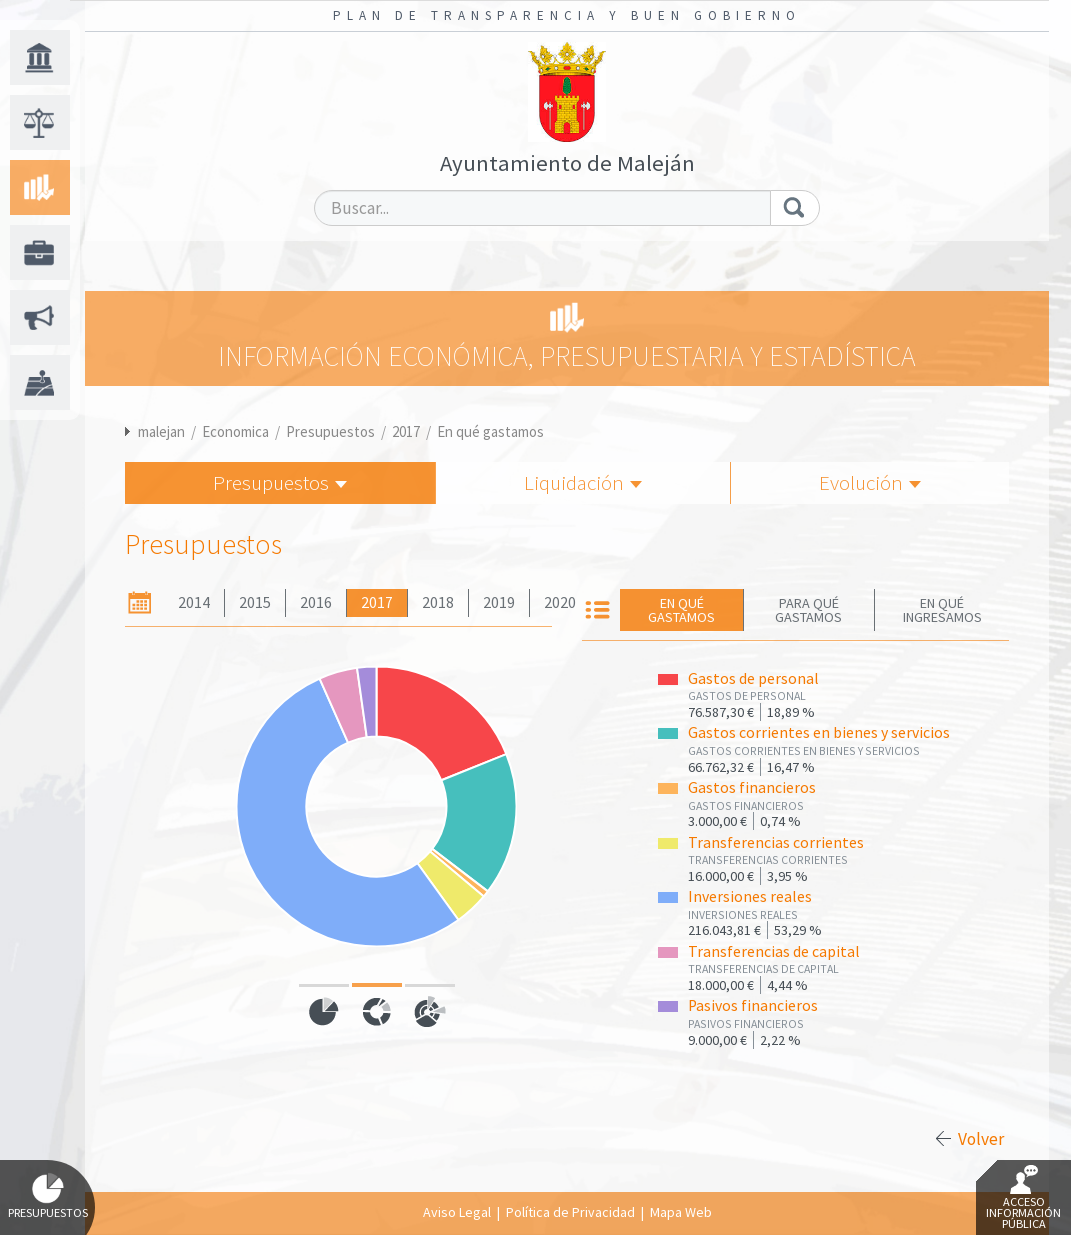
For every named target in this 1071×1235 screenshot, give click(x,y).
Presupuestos (330, 431)
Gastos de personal (753, 678)
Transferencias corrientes (776, 842)
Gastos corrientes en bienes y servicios (819, 732)
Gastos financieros (752, 787)
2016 (316, 602)
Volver (981, 1139)
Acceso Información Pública (1023, 1198)
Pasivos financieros (753, 1005)
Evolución (870, 482)
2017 (406, 431)
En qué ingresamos (942, 610)
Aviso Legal (457, 1212)
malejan (161, 431)
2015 (255, 602)
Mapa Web (681, 1212)
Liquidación (583, 482)
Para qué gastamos (808, 610)
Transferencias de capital (774, 951)
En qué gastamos (490, 431)
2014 (194, 602)
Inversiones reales (750, 896)
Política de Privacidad (570, 1212)
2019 (499, 602)
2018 (438, 602)
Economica (235, 431)
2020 (560, 602)
